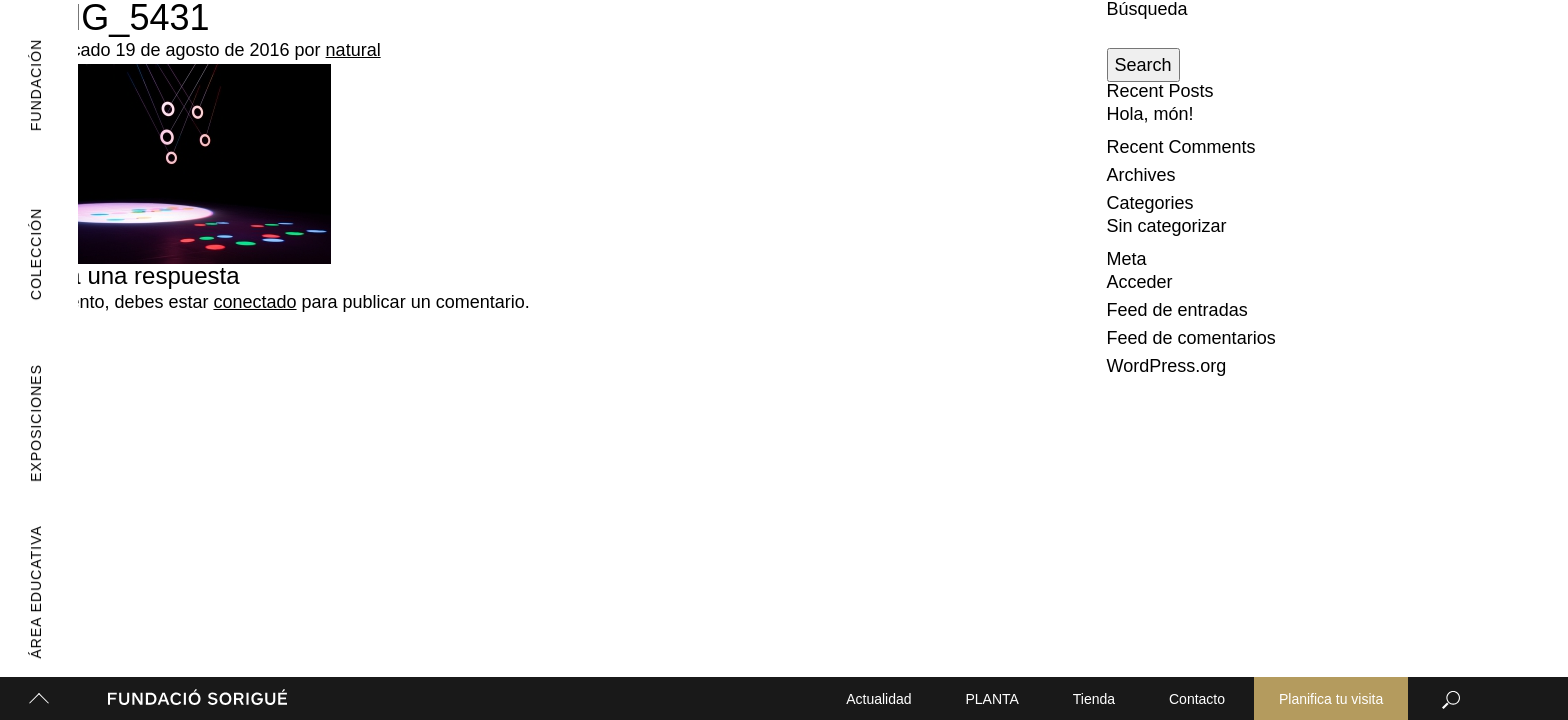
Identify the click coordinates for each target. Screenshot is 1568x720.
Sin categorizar (1167, 226)
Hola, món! (1150, 114)
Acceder (1140, 282)
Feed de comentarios (1191, 338)
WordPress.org (1167, 366)
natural (353, 50)
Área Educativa (23, 592)
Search (1143, 65)
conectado (254, 302)
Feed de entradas (1177, 310)
